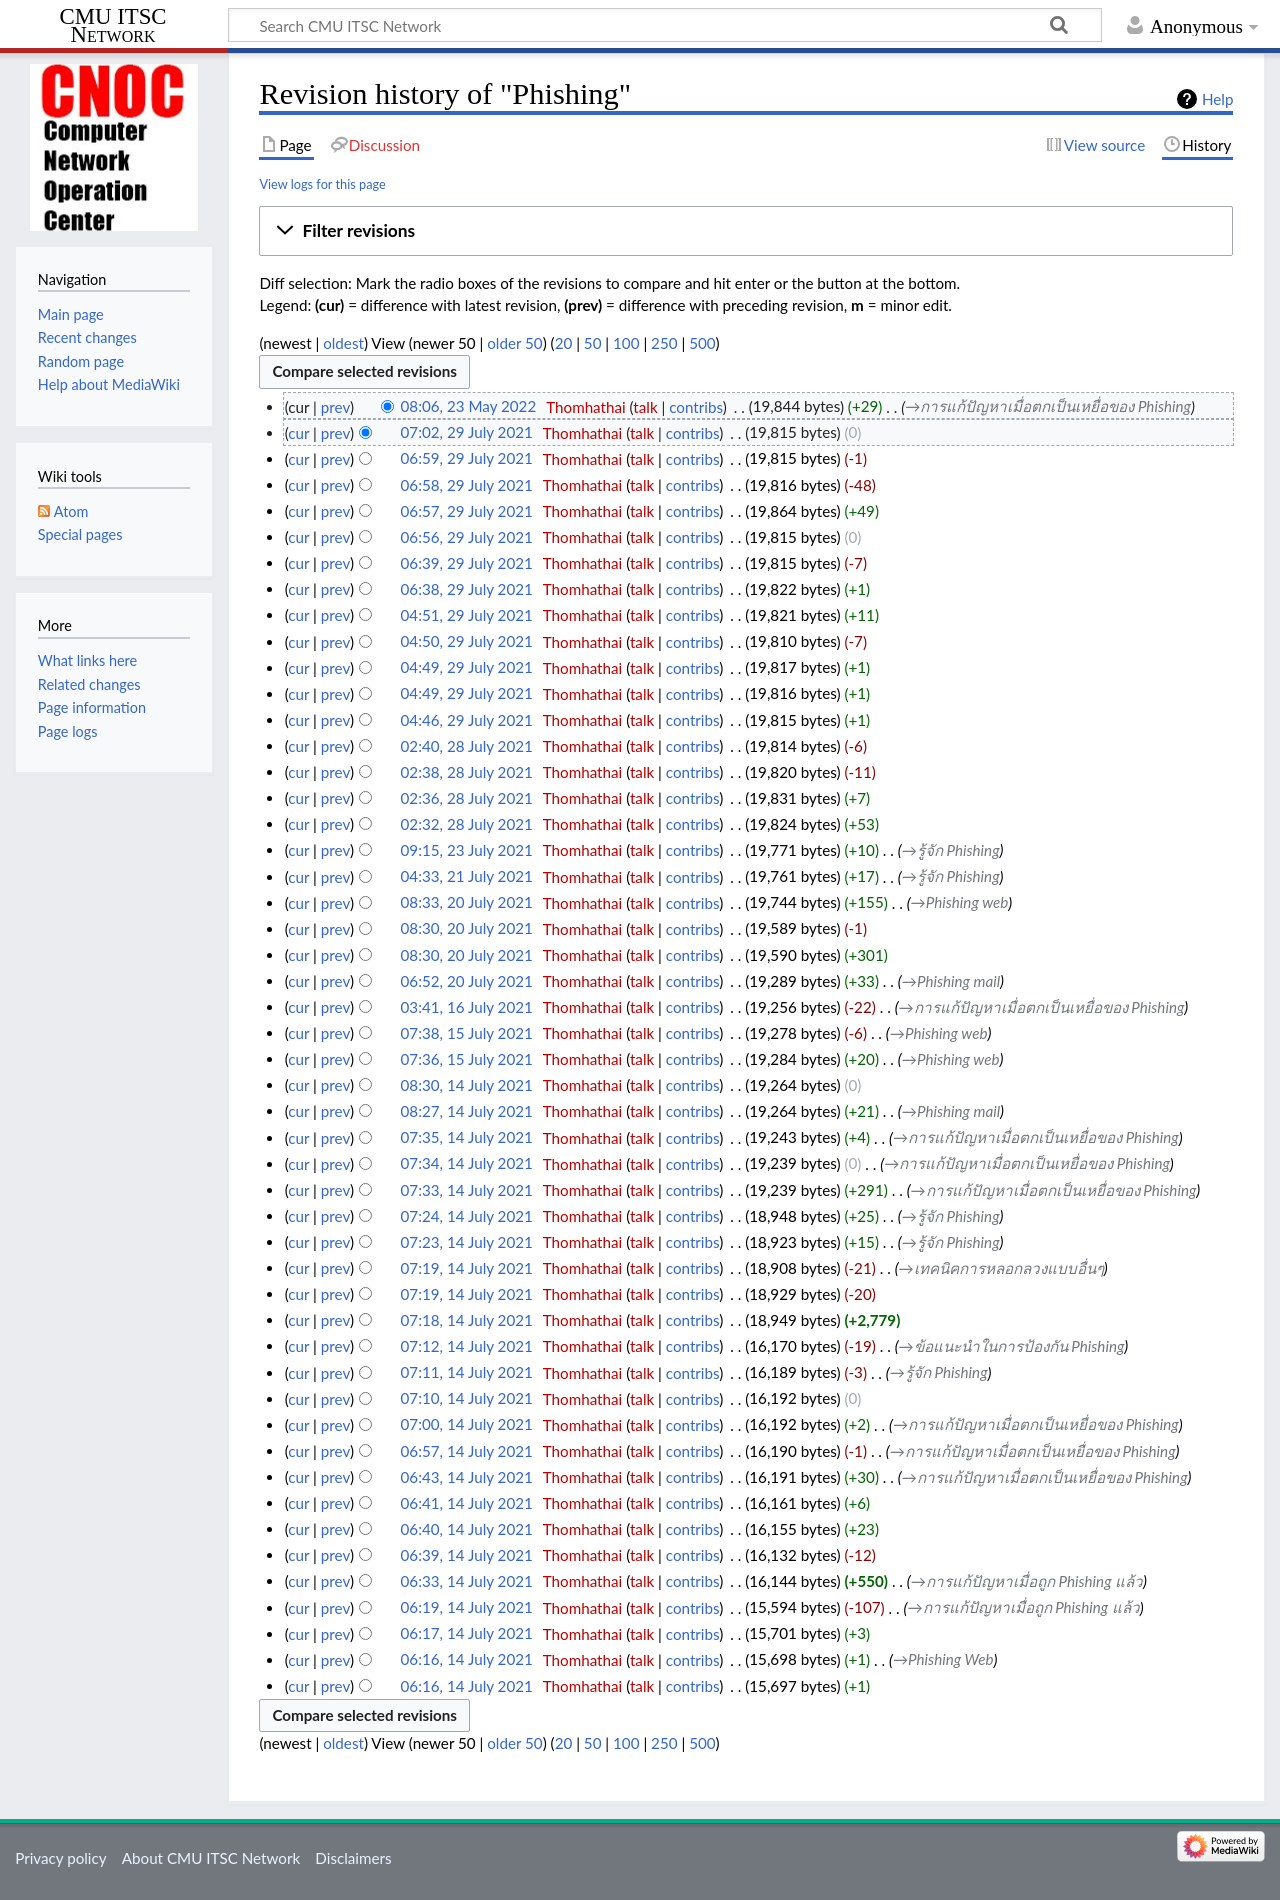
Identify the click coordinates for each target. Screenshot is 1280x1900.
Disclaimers (353, 1858)
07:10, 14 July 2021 (467, 1399)
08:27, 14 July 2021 (467, 1111)
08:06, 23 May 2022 (469, 407)
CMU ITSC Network (113, 26)
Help (1217, 99)
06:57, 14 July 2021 (467, 1451)
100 (626, 343)
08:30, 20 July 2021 (467, 929)
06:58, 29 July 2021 (467, 485)
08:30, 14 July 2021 (467, 1085)
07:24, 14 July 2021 (467, 1216)
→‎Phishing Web (943, 1660)
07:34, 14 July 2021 (467, 1164)
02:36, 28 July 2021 (467, 798)
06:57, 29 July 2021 (467, 511)
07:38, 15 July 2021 (467, 1033)
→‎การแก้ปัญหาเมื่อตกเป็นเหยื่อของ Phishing (1048, 407)
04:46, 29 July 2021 (467, 720)
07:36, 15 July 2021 (467, 1059)
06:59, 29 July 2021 (467, 459)
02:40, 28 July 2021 (467, 746)
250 (664, 343)
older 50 (514, 343)
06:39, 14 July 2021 (467, 1555)
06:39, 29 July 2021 (467, 563)
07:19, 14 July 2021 (467, 1268)
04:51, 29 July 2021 (467, 615)
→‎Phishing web (960, 903)
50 (593, 343)
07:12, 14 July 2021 (467, 1346)
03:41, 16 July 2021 (467, 1007)
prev (335, 407)
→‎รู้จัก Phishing (951, 850)
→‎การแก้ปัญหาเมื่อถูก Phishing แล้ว (1027, 1581)
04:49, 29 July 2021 (467, 668)
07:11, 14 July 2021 (467, 1373)
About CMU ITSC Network (211, 1858)
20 (564, 343)
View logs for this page (322, 184)
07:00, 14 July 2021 (467, 1425)
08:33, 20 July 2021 (467, 903)
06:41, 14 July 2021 (467, 1503)
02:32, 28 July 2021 (467, 824)
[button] (746, 231)
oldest (343, 343)
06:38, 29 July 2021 (467, 589)
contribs (695, 407)
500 (702, 343)
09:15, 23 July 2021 (467, 850)
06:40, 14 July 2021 (467, 1529)
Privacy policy (60, 1858)
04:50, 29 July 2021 (467, 642)
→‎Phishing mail (951, 981)
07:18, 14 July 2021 (467, 1320)
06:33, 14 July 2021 (467, 1581)
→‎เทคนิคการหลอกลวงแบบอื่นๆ (1001, 1268)
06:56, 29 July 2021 (467, 537)
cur (298, 433)
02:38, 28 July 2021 (467, 772)
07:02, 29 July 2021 (467, 433)
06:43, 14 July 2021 (467, 1477)
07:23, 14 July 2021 (467, 1242)
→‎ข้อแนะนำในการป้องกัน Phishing (1012, 1346)
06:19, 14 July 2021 (467, 1608)
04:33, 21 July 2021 (467, 877)
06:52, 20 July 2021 (467, 981)
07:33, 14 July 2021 (467, 1190)
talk (645, 407)
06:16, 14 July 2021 (467, 1660)
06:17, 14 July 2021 (467, 1634)
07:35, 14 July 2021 (467, 1138)
